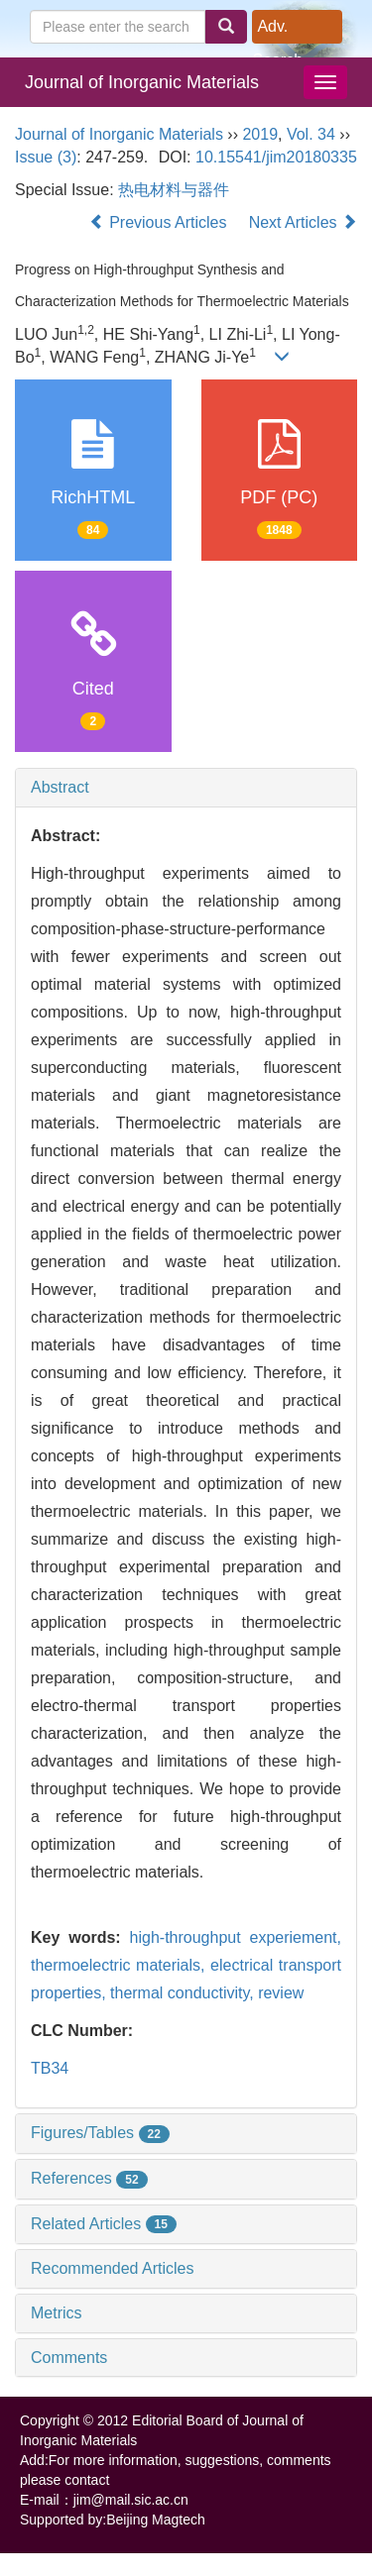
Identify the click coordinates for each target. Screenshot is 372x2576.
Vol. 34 (311, 134)
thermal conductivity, (184, 1993)
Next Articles (303, 222)
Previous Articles (160, 222)
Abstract (60, 787)
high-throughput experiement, (235, 1937)
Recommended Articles (112, 2268)
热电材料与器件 (173, 189)
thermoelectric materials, (120, 1965)
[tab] (186, 787)
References (89, 2178)
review (281, 1993)
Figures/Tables (100, 2132)
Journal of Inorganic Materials (142, 82)
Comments (69, 2357)
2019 (260, 134)
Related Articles (104, 2223)
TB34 (49, 2068)
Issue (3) (45, 157)
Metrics (56, 2313)
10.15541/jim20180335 (276, 157)
